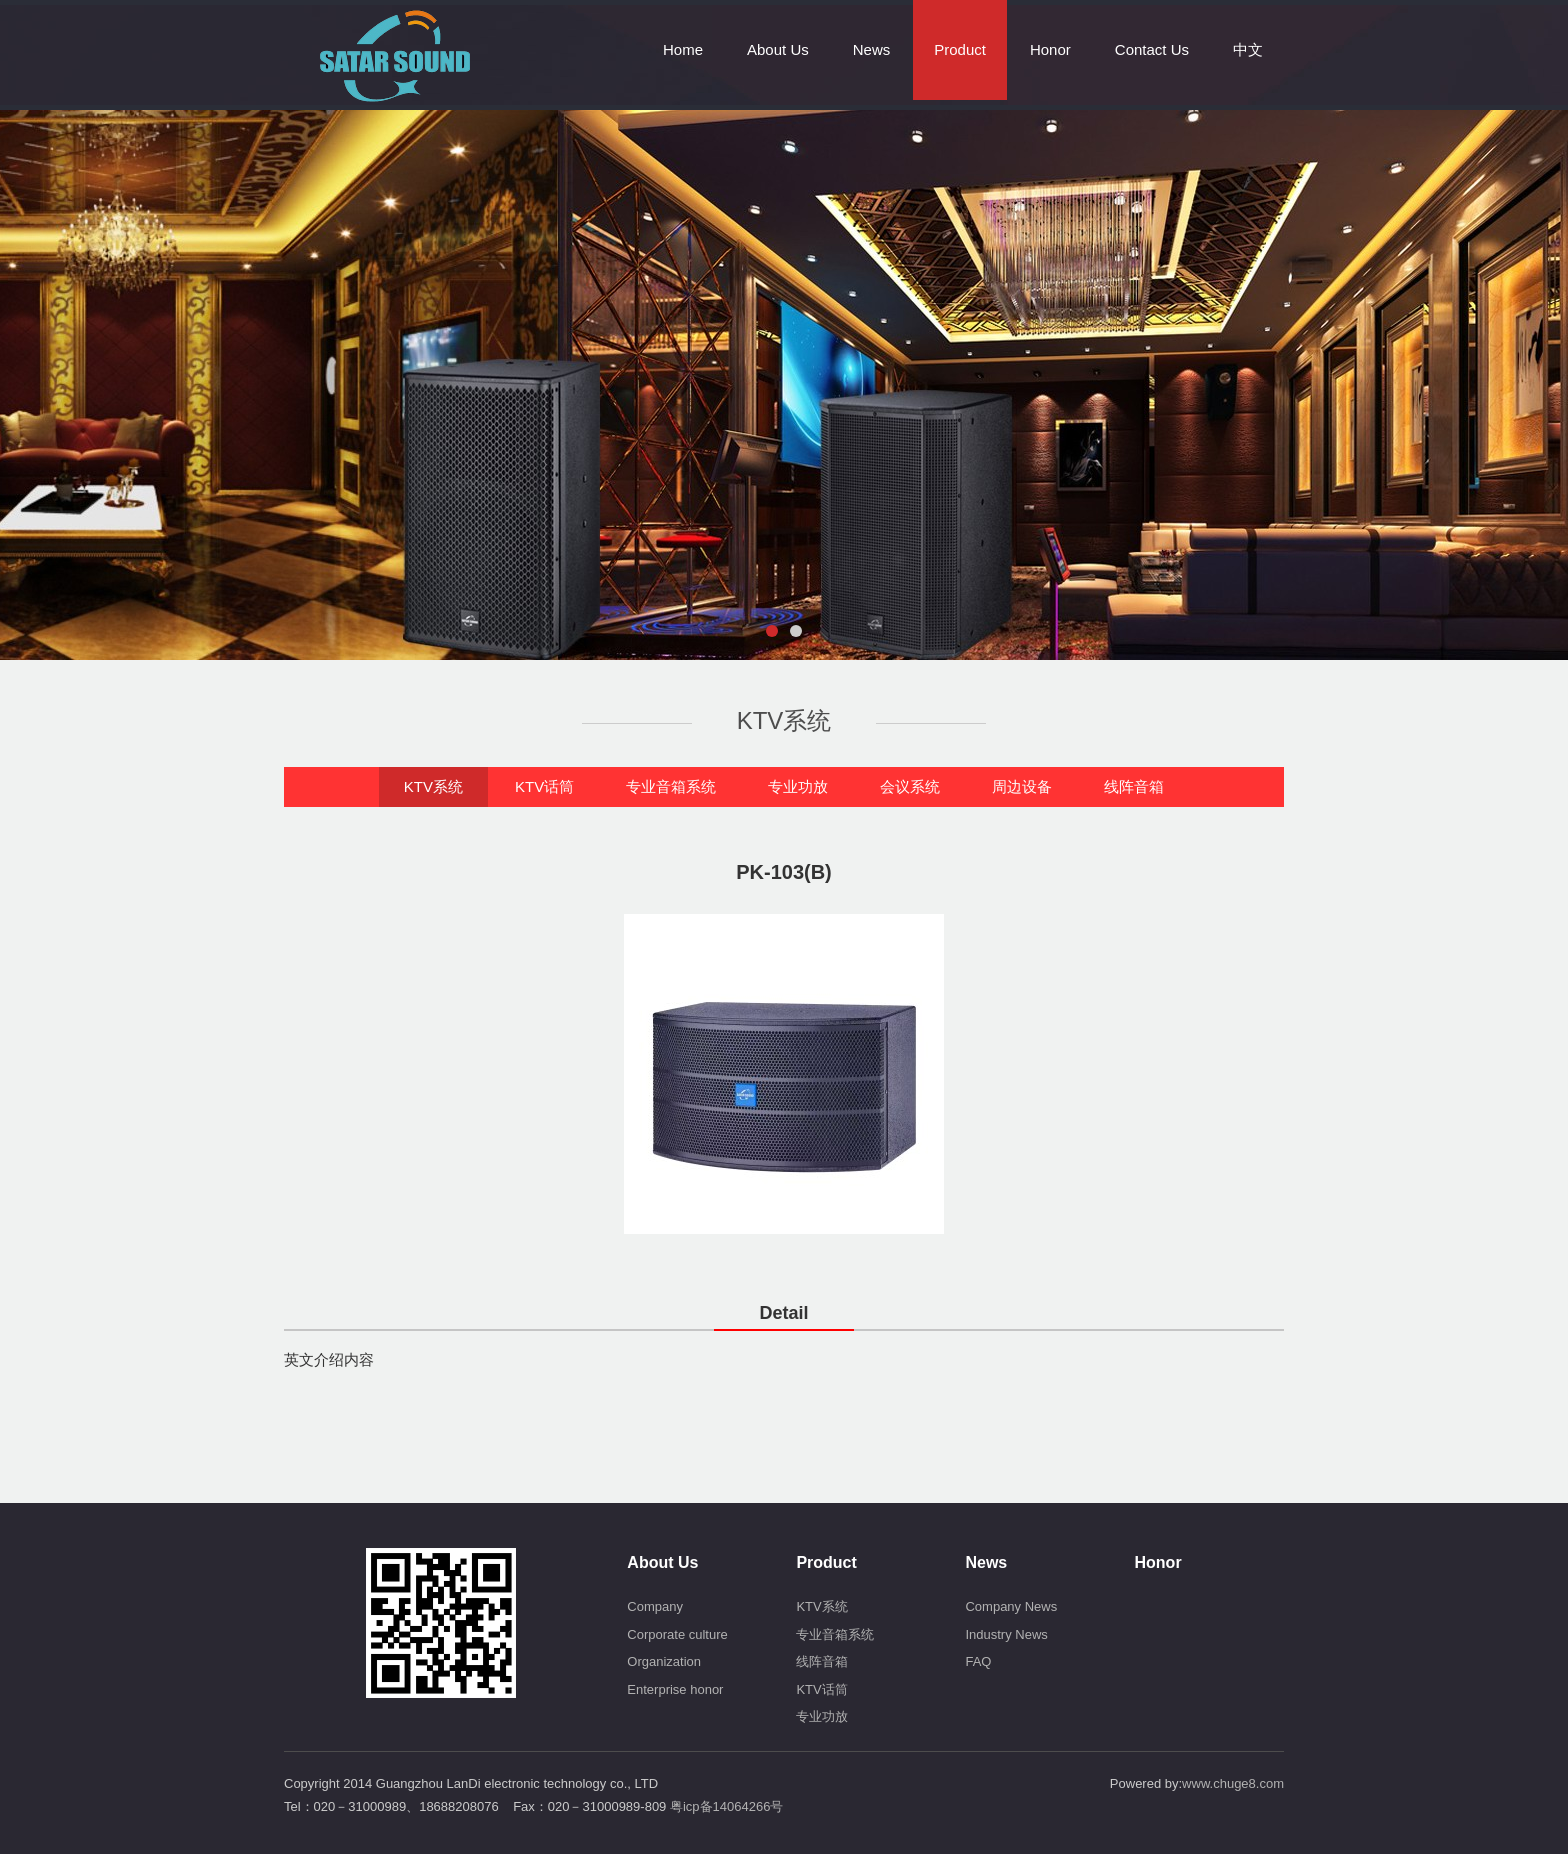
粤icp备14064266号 (726, 1806)
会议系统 (910, 786)
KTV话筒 (544, 786)
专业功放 (798, 786)
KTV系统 (433, 786)
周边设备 (1022, 786)
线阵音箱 (1134, 786)
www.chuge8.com (1233, 1783)
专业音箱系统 (671, 786)
